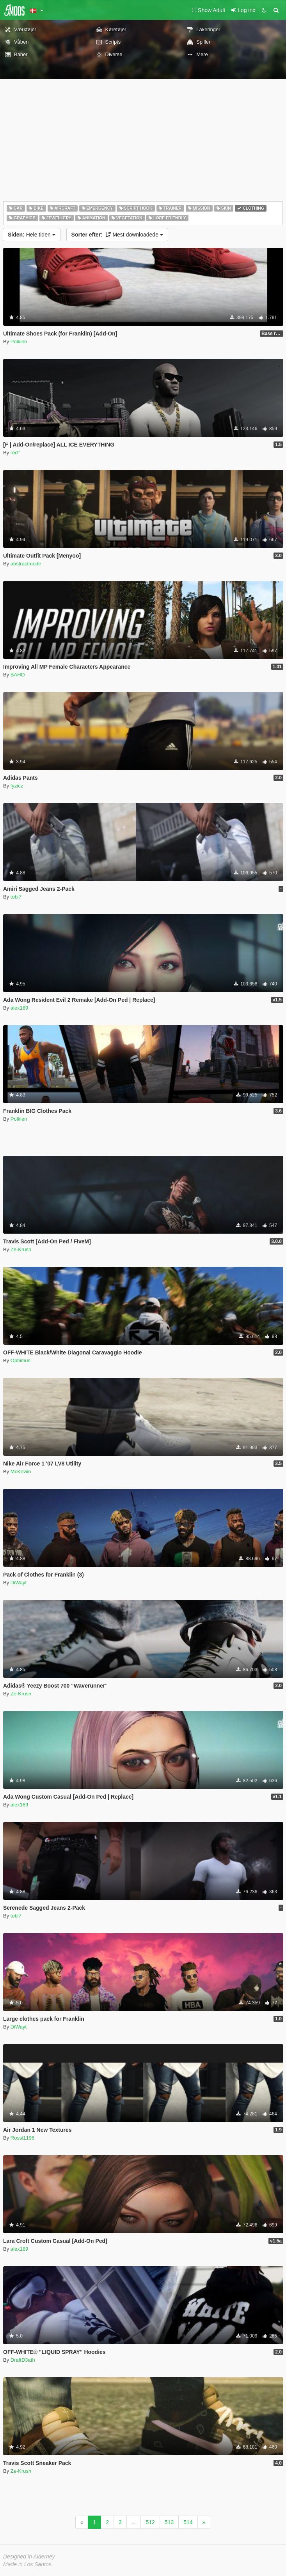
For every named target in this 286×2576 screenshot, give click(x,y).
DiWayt (19, 1583)
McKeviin (21, 1471)
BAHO (18, 675)
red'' (15, 453)
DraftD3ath (23, 2360)
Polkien (19, 341)
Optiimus (20, 1360)
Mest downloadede (117, 234)
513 (169, 2522)
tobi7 (16, 897)
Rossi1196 (22, 2138)
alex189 (19, 1008)
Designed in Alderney (29, 2556)
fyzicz (17, 786)
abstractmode (26, 564)
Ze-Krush (21, 1249)
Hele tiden (31, 234)
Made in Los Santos (27, 2564)
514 (187, 2522)
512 (150, 2522)
